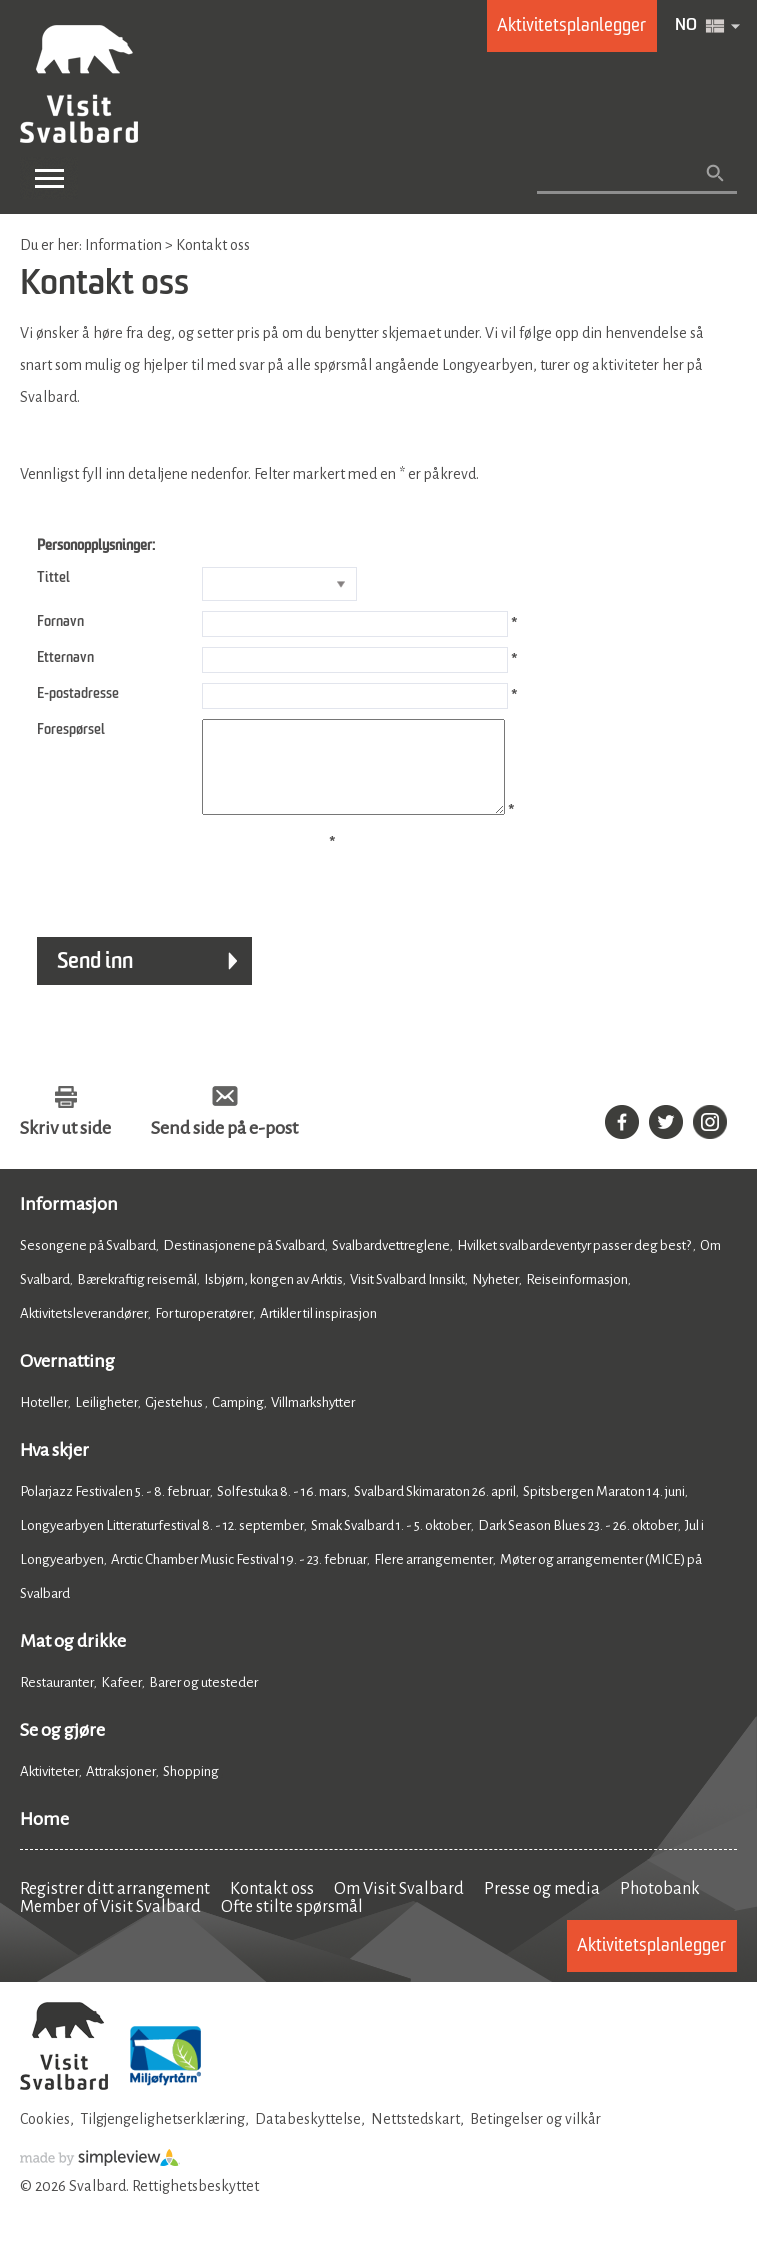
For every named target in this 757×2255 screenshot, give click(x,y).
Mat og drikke (73, 1659)
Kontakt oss (272, 1907)
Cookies (45, 2137)
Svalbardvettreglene (391, 1263)
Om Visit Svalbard (399, 1907)
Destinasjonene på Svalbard (244, 1263)
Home (44, 1837)
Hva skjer (54, 1468)
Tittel (53, 578)
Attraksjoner (121, 1789)
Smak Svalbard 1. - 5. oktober (391, 1543)
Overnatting (67, 1379)
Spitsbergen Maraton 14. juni (604, 1509)
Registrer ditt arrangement (115, 1907)
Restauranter (57, 1700)
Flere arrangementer (433, 1577)
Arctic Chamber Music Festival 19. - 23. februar (239, 1577)
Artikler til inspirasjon (318, 1331)
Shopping (192, 1789)
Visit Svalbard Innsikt (407, 1297)
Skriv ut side (65, 1146)
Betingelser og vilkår (535, 2137)
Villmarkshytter (313, 1420)
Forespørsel (71, 730)
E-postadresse (78, 694)
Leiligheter (106, 1420)
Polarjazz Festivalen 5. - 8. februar (115, 1509)
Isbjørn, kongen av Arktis (273, 1297)
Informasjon (69, 1222)
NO (686, 26)
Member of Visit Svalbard (110, 1925)
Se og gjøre (62, 1748)
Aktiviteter (49, 1789)
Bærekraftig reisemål (137, 1297)
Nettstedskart (415, 2137)
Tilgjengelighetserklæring (162, 2137)
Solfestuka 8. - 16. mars (282, 1509)
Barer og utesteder (203, 1700)
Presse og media (542, 1907)
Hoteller (44, 1420)
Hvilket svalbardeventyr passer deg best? (575, 1263)
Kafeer (121, 1700)
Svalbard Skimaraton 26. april (435, 1509)
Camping (238, 1420)
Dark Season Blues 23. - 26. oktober (578, 1543)
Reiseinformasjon (577, 1297)
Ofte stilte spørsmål (292, 1925)
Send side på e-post (224, 1146)
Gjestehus (175, 1420)
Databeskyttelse (308, 2137)
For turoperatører (204, 1331)
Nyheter (495, 1297)
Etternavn (65, 658)
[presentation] (172, 889)
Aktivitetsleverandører (84, 1331)
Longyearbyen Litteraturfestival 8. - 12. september (162, 1543)
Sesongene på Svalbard (88, 1263)
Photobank (660, 1907)
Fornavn (60, 622)
